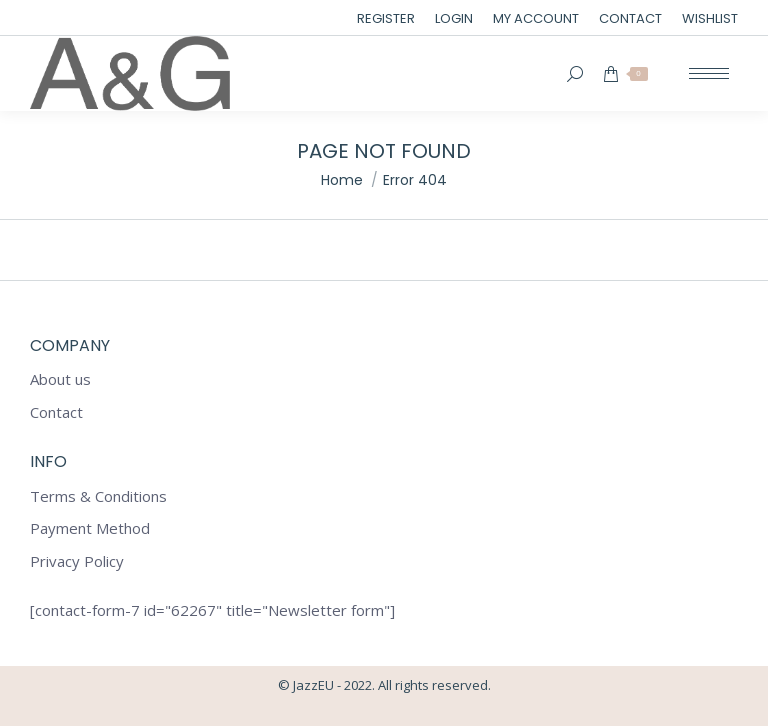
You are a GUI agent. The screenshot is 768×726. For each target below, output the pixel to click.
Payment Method (90, 528)
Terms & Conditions (98, 496)
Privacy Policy (77, 561)
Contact (56, 412)
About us (60, 379)
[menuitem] (386, 18)
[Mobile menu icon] (709, 73)
